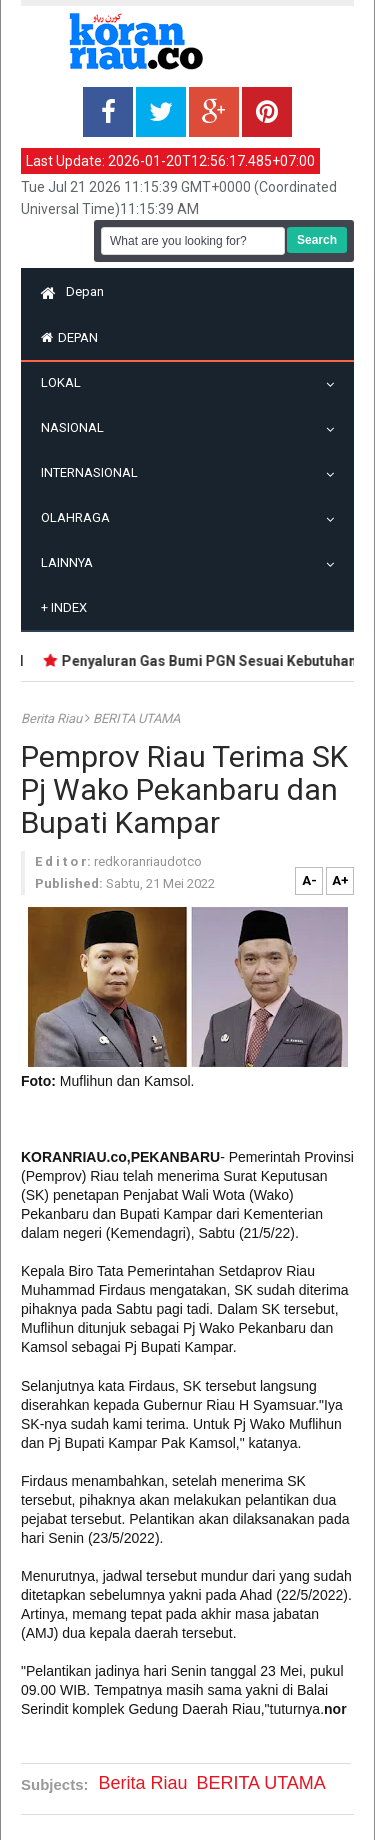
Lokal (66, 382)
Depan (72, 291)
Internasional (94, 472)
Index (64, 607)
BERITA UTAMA (136, 718)
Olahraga (80, 517)
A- (309, 880)
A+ (340, 880)
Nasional (77, 427)
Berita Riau (53, 718)
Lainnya (72, 562)
